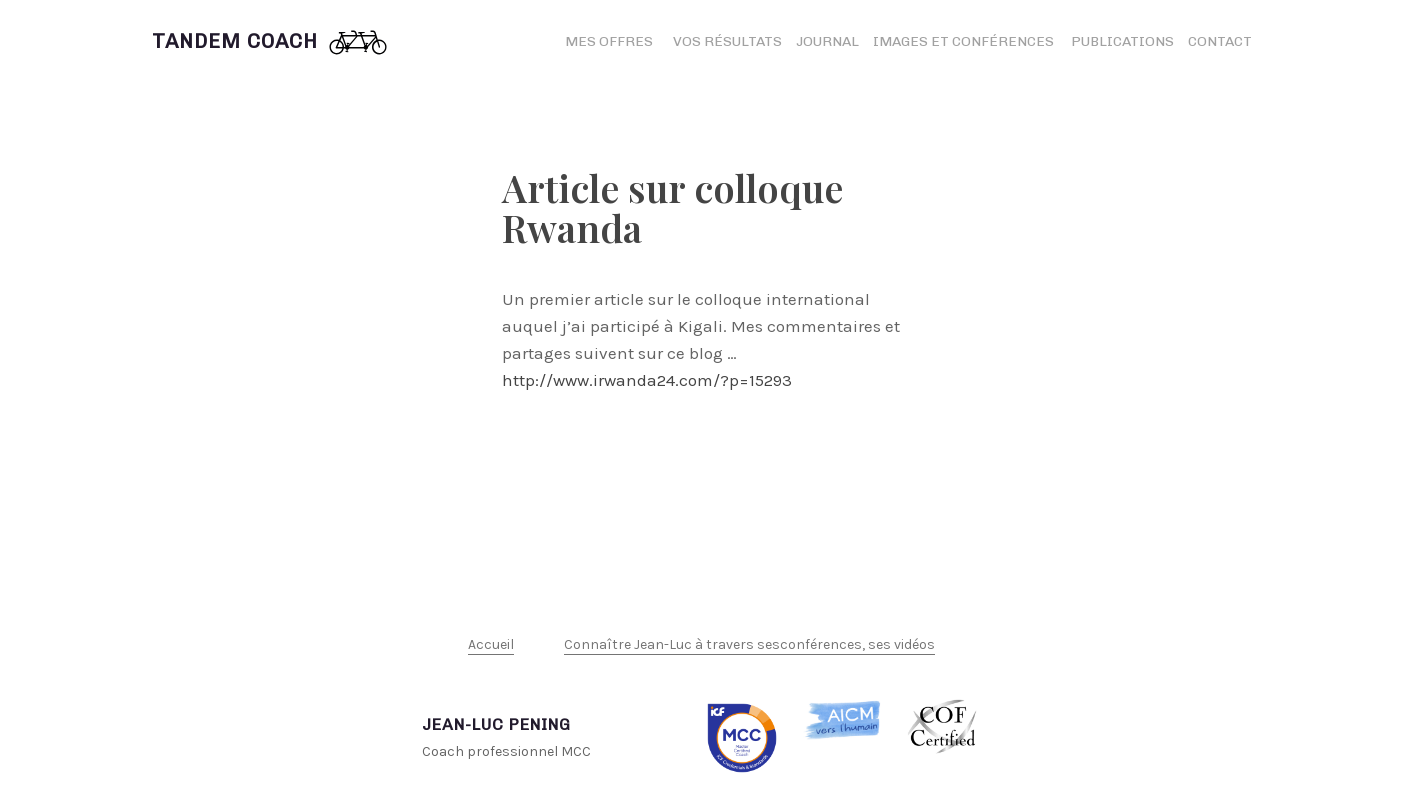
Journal (827, 41)
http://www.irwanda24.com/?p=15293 (647, 380)
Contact (1220, 41)
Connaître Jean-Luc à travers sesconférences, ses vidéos (749, 644)
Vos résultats (727, 41)
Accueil (491, 644)
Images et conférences (965, 41)
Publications (1122, 41)
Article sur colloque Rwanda (672, 207)
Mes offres (609, 41)
